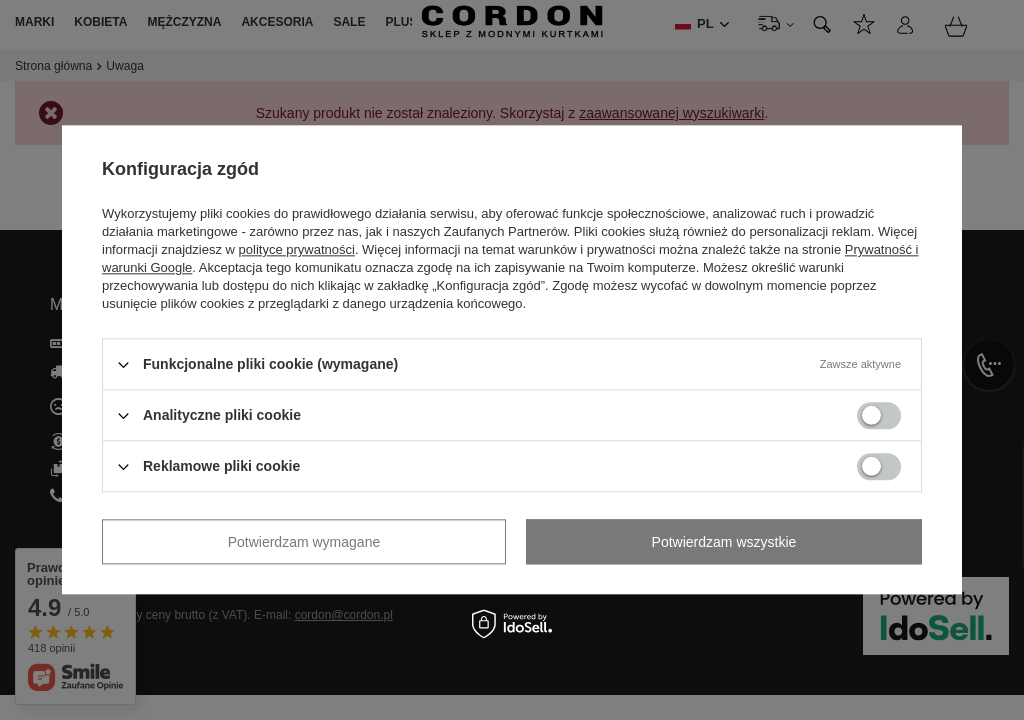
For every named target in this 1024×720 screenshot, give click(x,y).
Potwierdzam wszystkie (724, 542)
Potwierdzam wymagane (304, 542)
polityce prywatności (297, 249)
